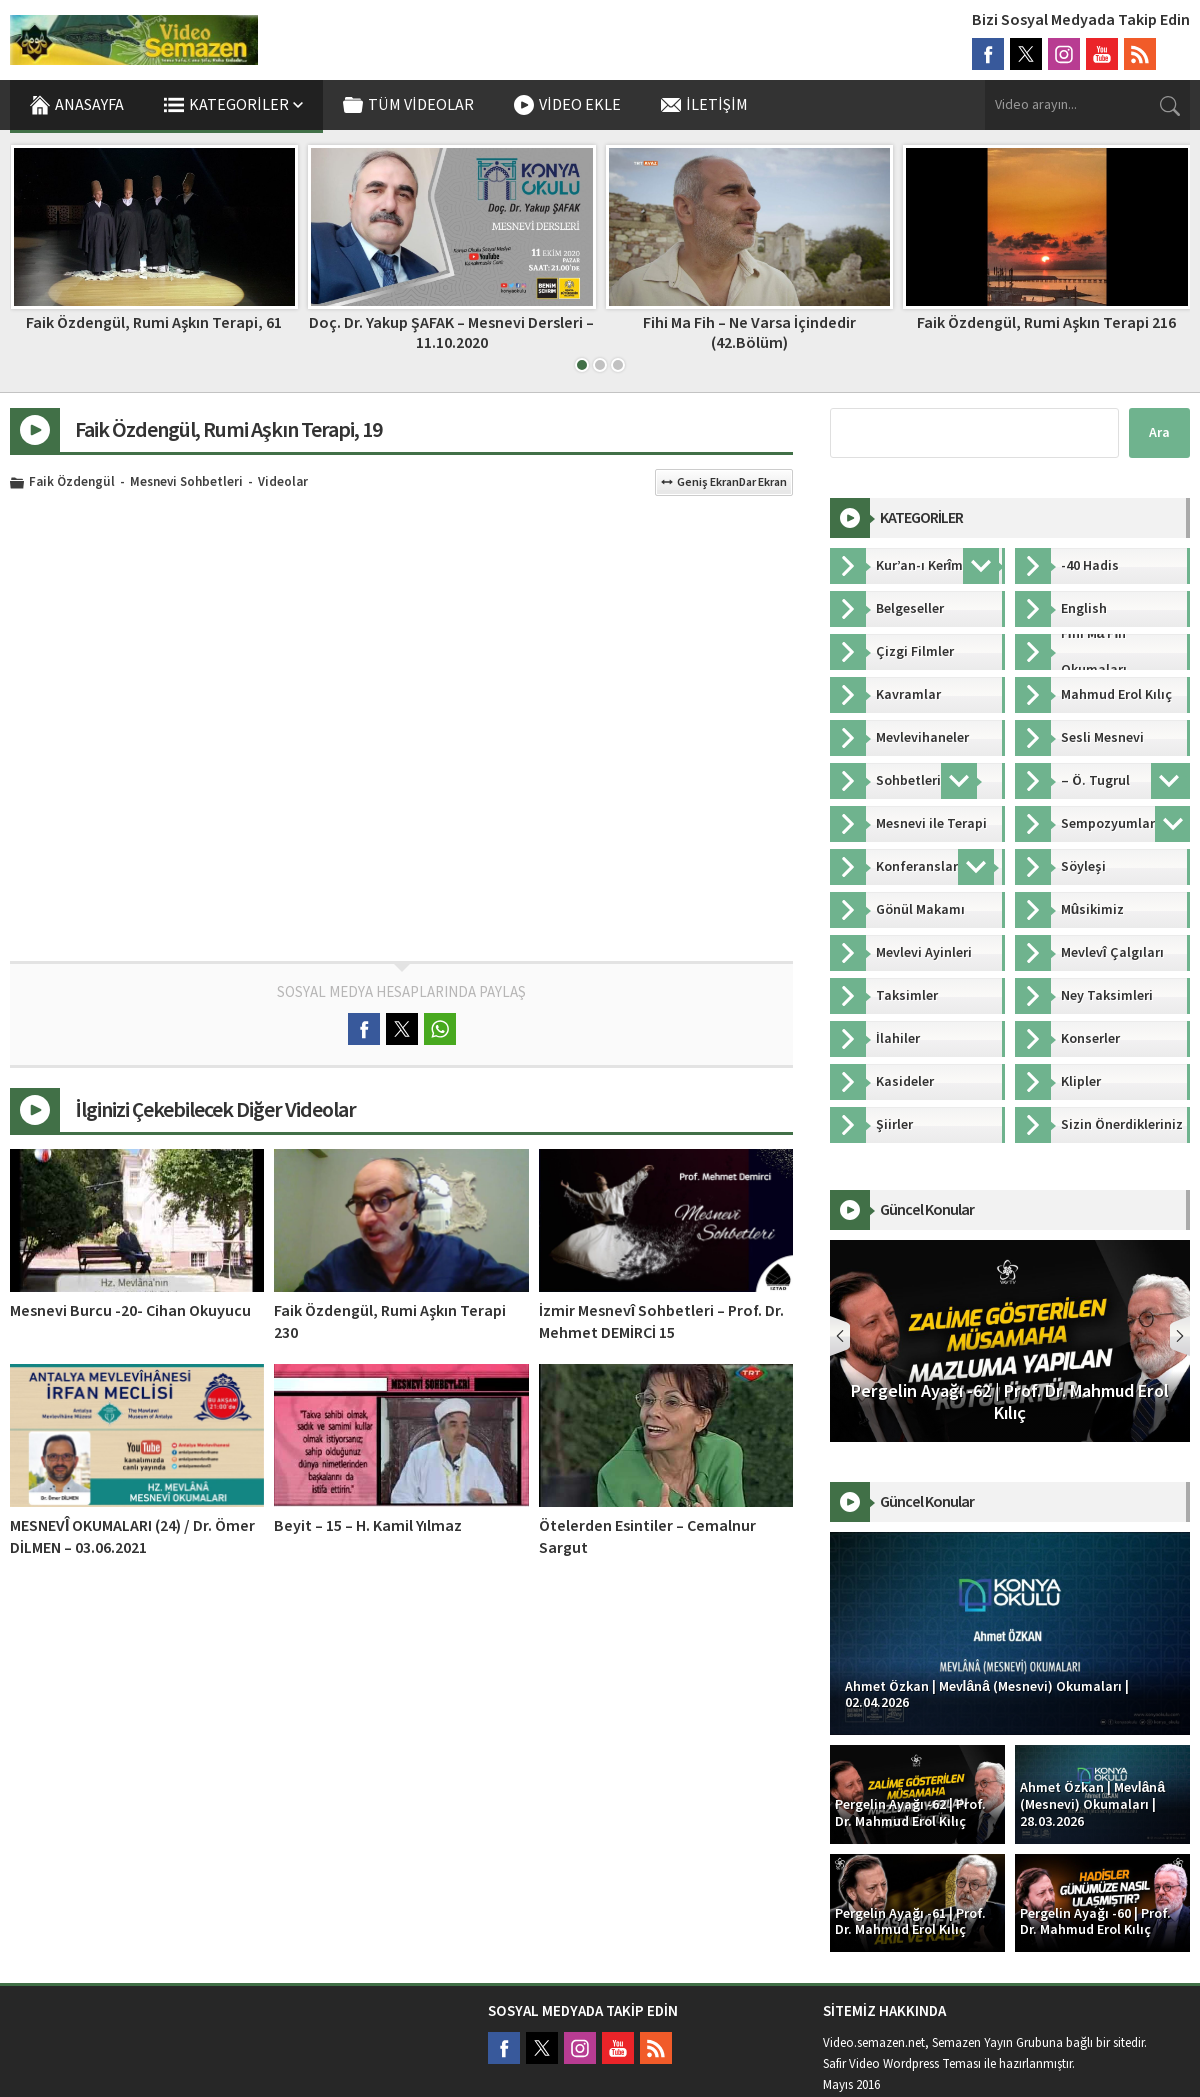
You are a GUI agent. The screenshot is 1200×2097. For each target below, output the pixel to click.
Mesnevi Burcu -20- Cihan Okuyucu (130, 1311)
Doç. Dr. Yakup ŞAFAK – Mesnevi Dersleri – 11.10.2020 (748, 332)
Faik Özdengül (72, 483)
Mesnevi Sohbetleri (186, 483)
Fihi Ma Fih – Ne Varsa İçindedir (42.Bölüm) (1046, 332)
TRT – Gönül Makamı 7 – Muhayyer (153, 323)
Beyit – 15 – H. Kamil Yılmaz (368, 1526)
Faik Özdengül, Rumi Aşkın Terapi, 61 (451, 323)
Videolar (283, 483)
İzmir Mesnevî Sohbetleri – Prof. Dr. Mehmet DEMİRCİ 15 (661, 1322)
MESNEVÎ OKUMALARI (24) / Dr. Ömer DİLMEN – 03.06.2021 (132, 1537)
